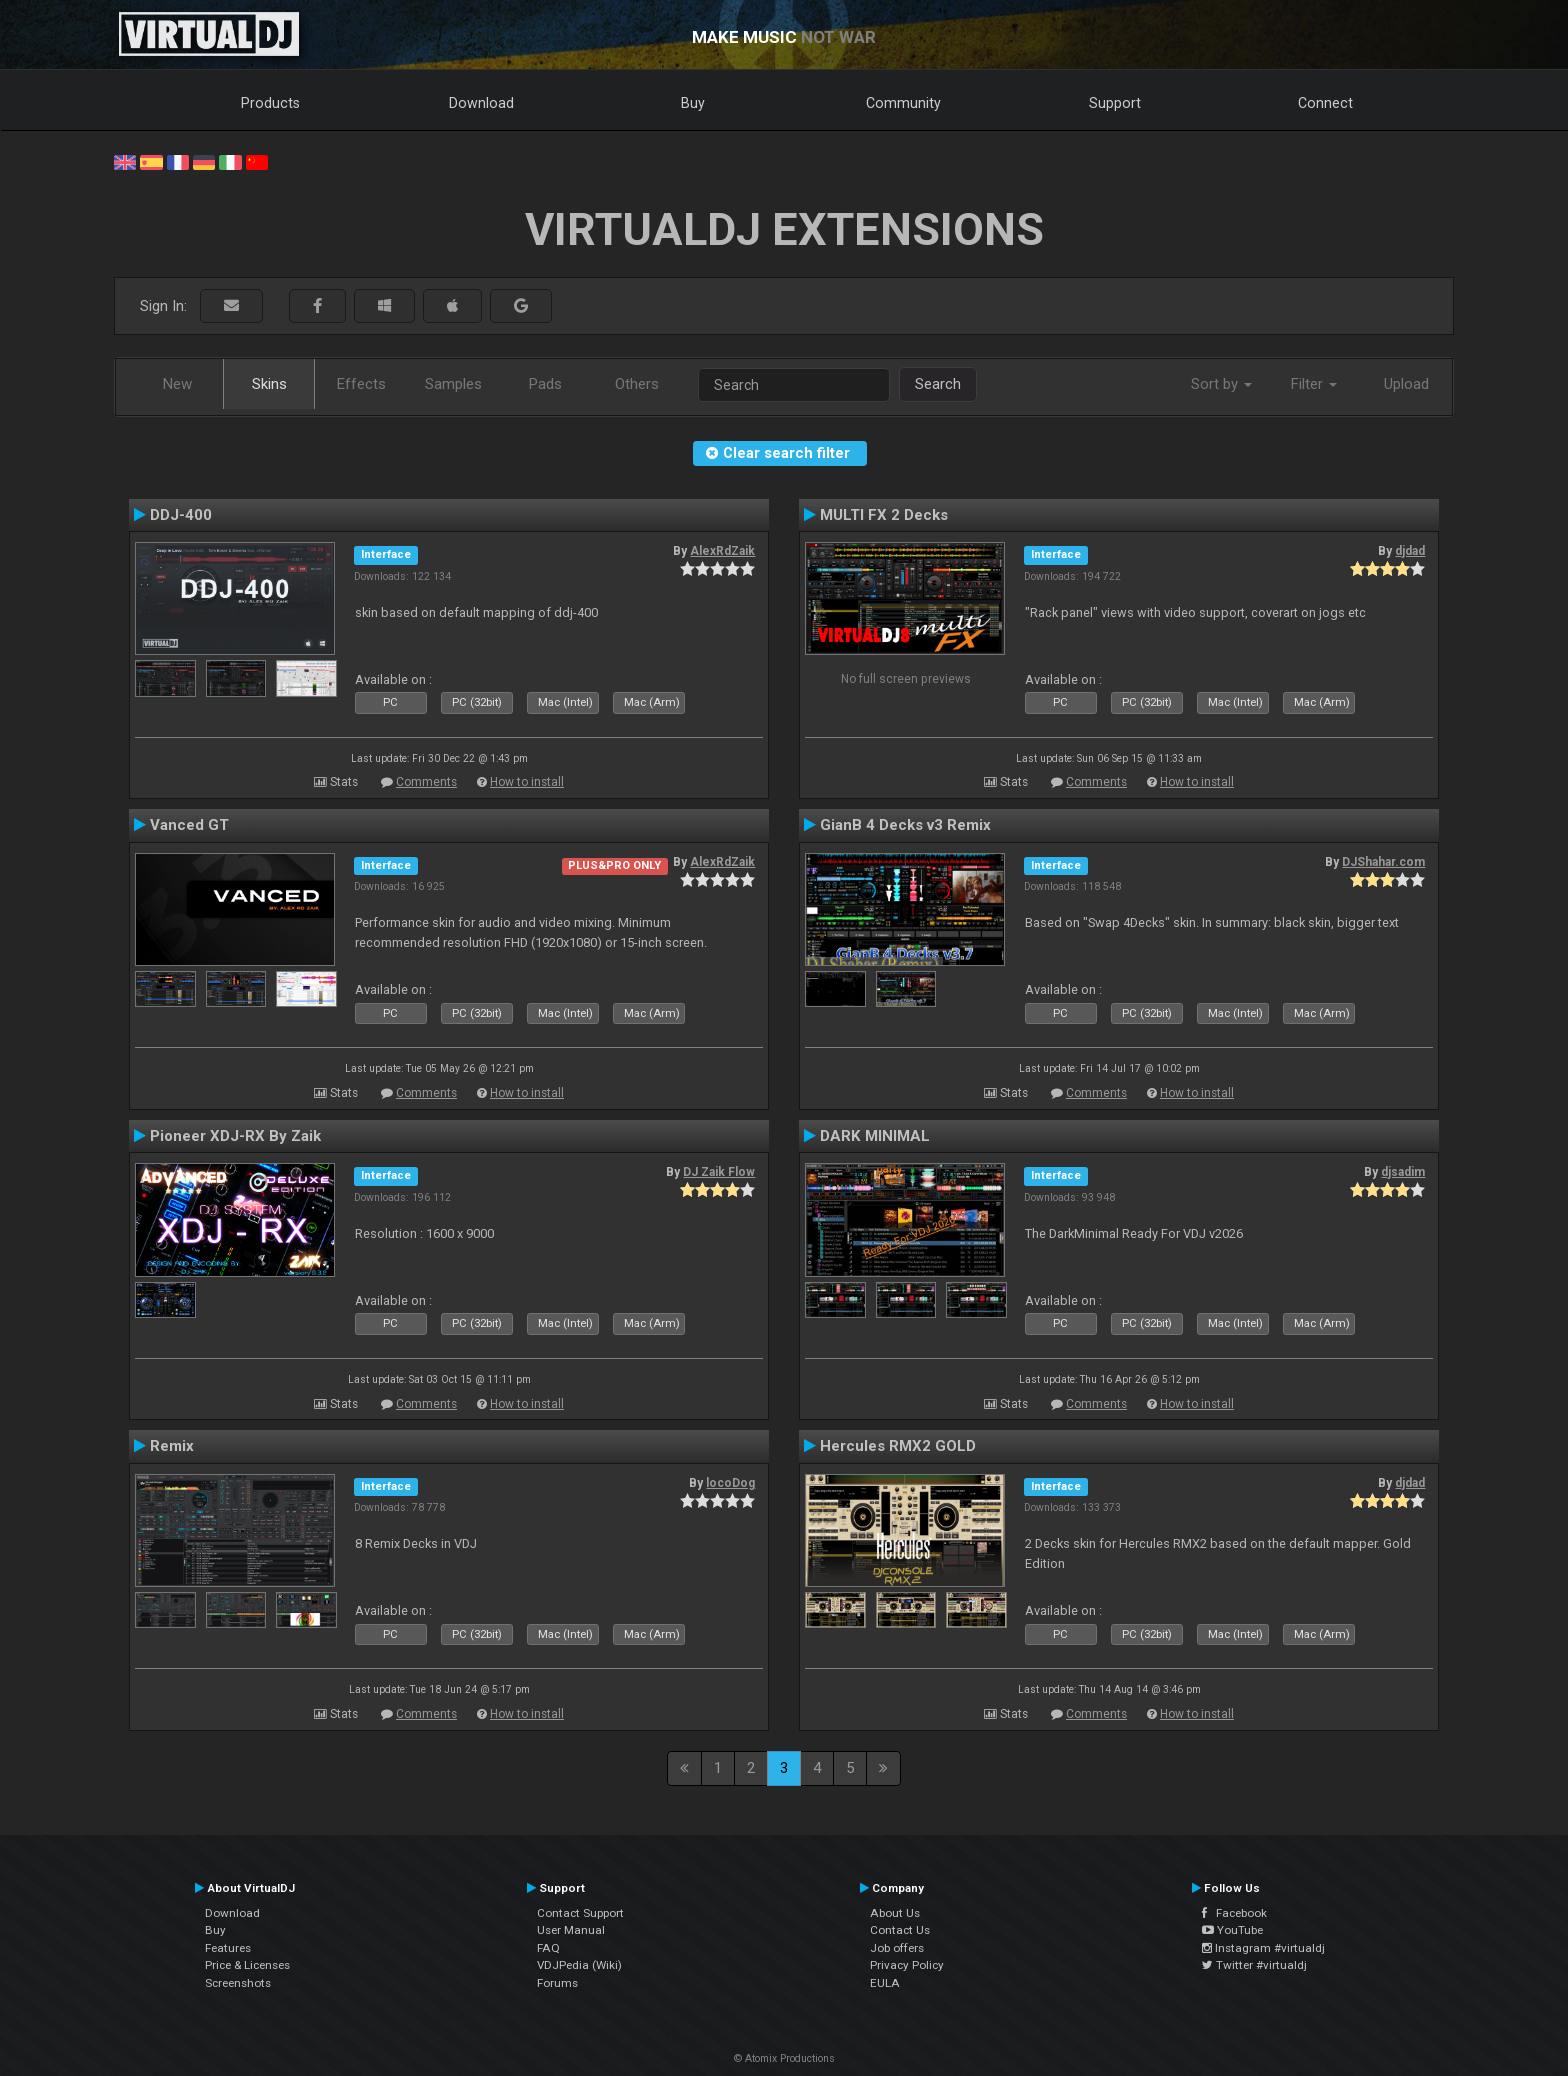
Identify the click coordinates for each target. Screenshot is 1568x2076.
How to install (527, 782)
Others (637, 384)
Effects (361, 384)
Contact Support (580, 1913)
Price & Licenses (247, 1965)
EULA (885, 1983)
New (177, 384)
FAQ (548, 1948)
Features (228, 1948)
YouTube (1232, 1930)
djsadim (1403, 1172)
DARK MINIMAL (875, 1136)
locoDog (730, 1483)
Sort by (1221, 384)
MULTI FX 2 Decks (884, 515)
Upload (1406, 384)
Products (270, 103)
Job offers (897, 1948)
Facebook (1234, 1913)
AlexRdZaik (722, 551)
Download (481, 103)
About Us (895, 1913)
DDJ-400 (181, 515)
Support (1115, 103)
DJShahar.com (1383, 862)
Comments (426, 782)
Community (903, 103)
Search (938, 384)
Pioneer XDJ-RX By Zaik (235, 1136)
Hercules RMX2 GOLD (898, 1446)
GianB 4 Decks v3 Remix (905, 825)
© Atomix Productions (784, 2058)
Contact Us (900, 1930)
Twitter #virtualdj (1254, 1965)
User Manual (571, 1930)
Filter (1314, 384)
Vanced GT (189, 825)
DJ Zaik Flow (719, 1172)
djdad (1410, 551)
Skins (269, 384)
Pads (545, 384)
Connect (1325, 103)
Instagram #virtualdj (1263, 1948)
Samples (453, 384)
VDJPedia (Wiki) (579, 1965)
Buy (693, 103)
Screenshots (238, 1983)
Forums (557, 1983)
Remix (172, 1446)
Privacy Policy (907, 1965)
